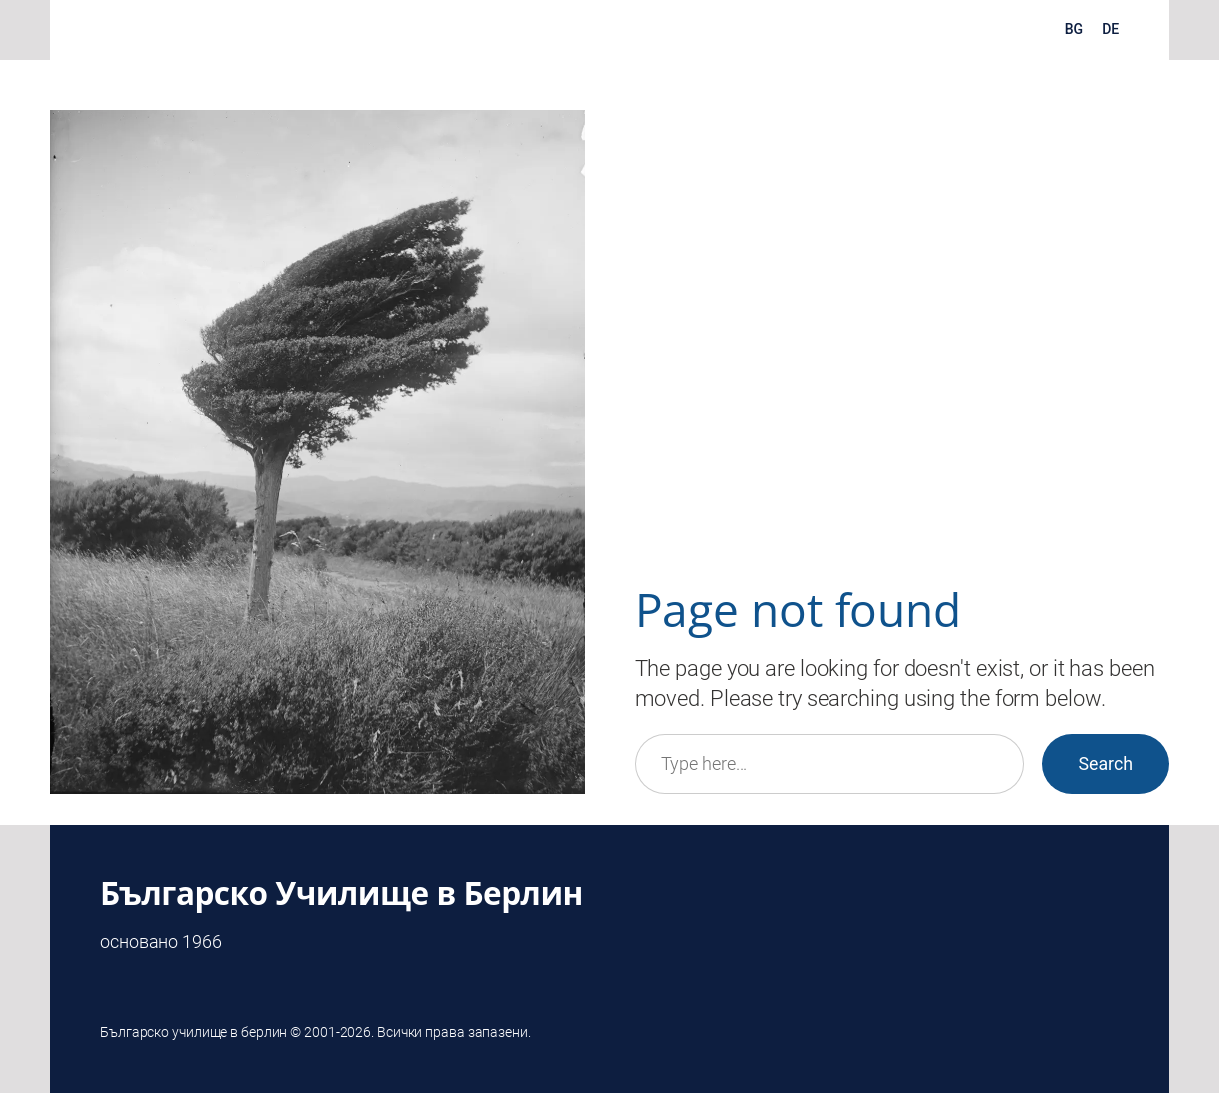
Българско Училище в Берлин (341, 892)
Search (1105, 764)
